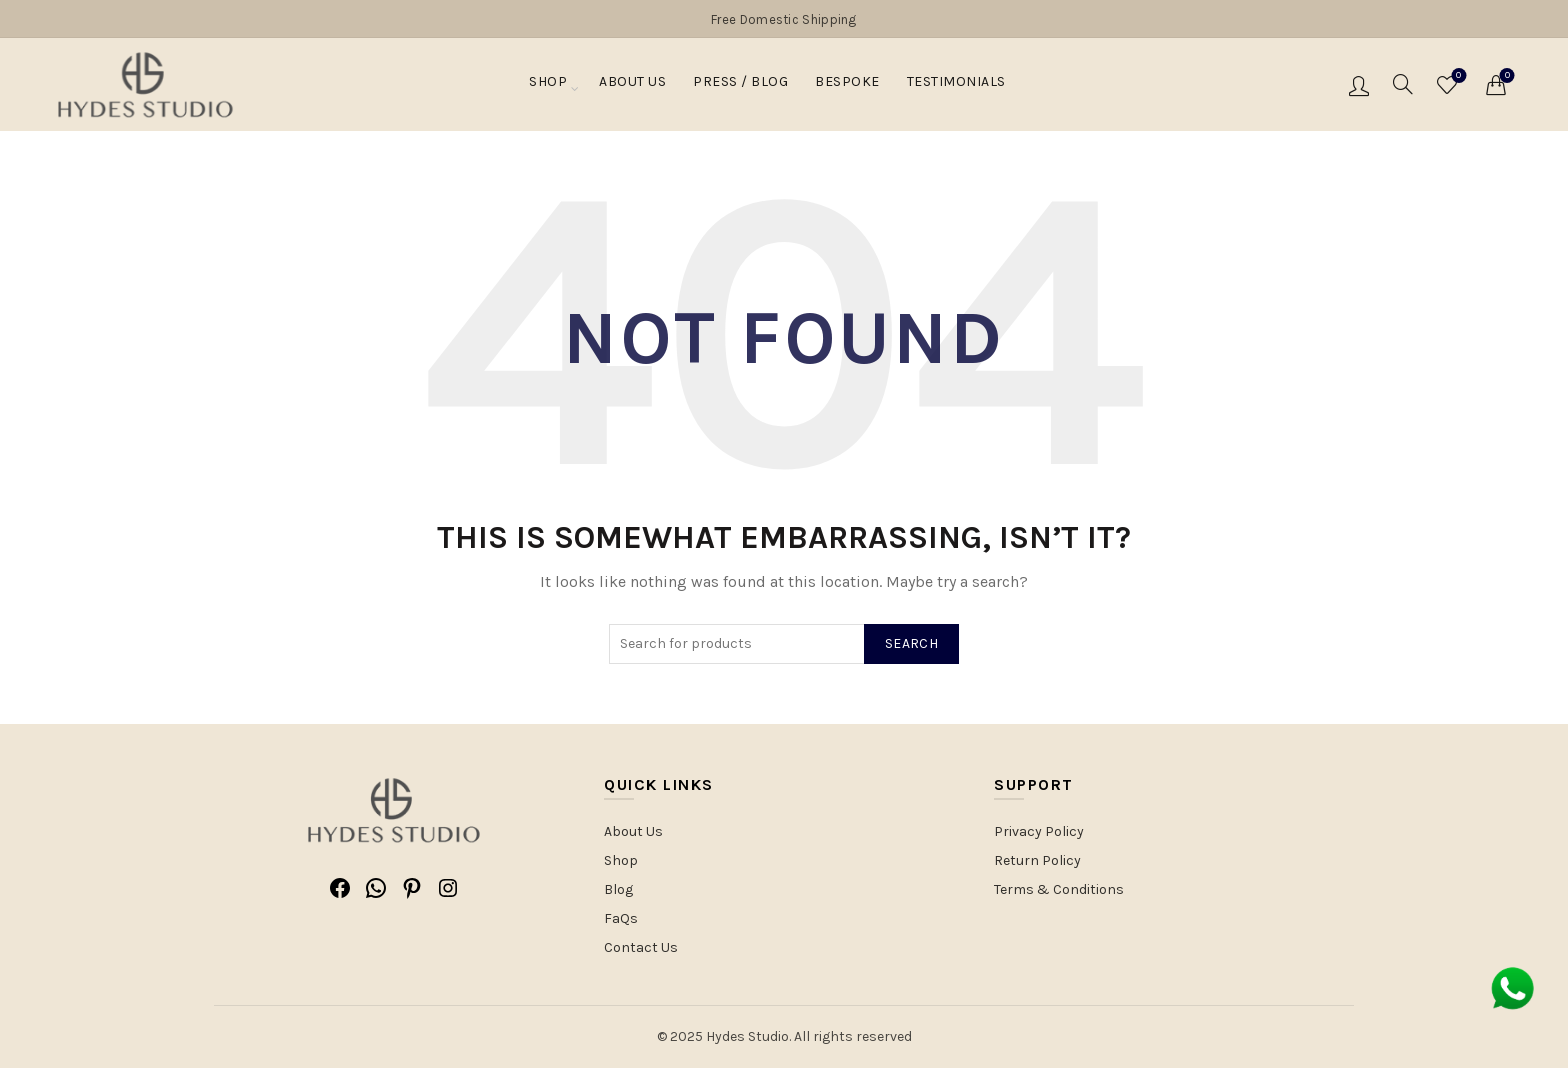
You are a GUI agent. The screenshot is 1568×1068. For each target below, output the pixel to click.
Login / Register (1359, 85)
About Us (632, 86)
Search (911, 643)
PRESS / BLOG (740, 86)
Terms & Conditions (1059, 889)
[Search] (1403, 84)
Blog (618, 889)
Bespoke (847, 86)
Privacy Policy (1039, 831)
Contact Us (641, 947)
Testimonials (956, 86)
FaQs (621, 918)
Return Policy (1037, 860)
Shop (548, 86)
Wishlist (1456, 76)
